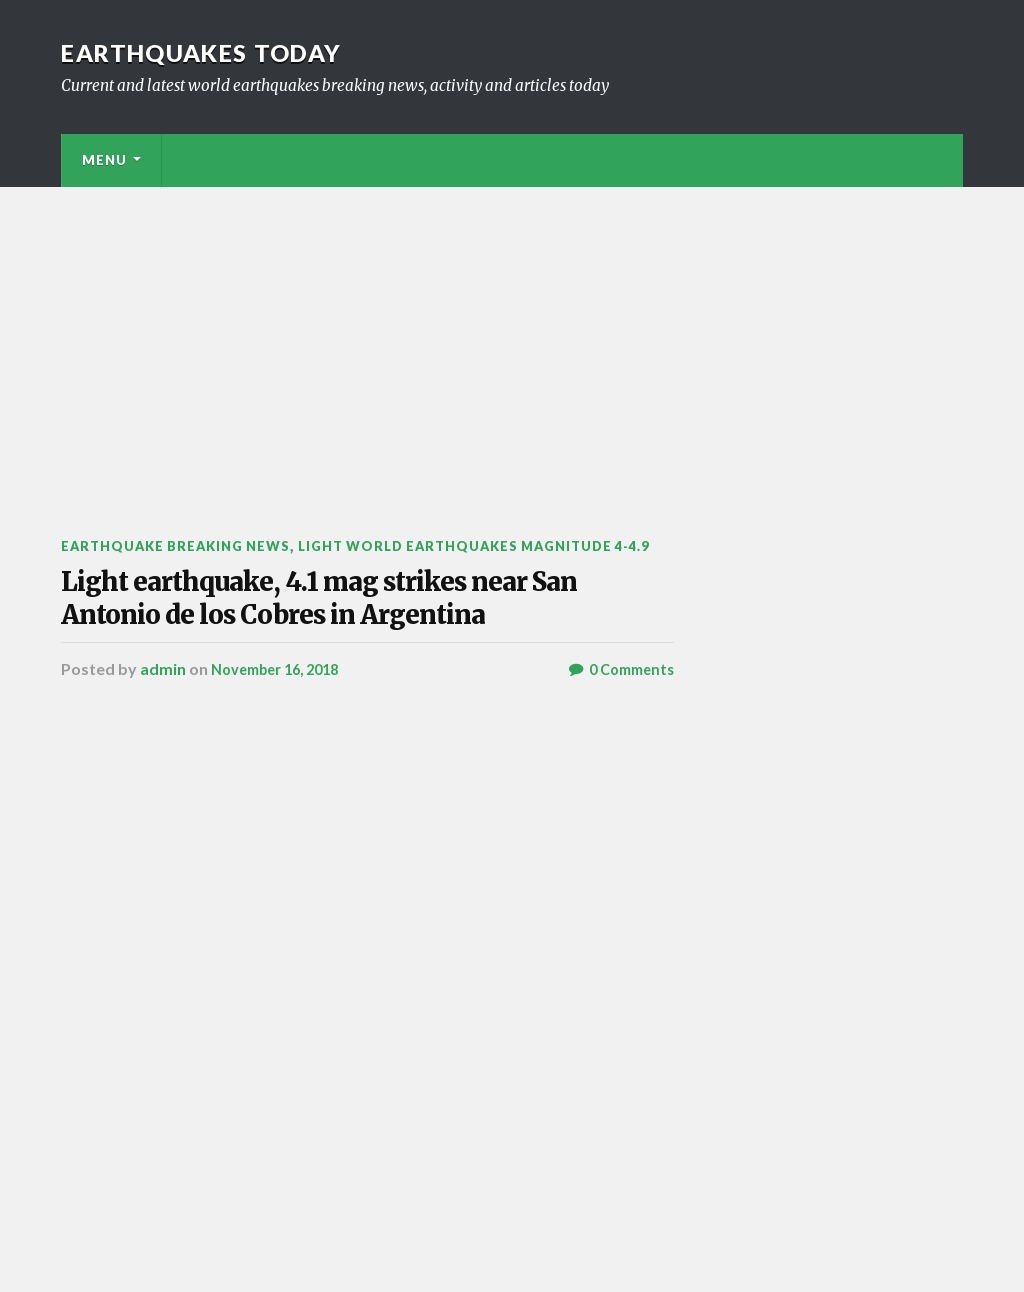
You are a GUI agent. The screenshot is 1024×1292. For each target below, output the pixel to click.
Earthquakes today (220, 52)
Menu (104, 160)
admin (163, 792)
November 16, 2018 (283, 792)
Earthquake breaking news (187, 545)
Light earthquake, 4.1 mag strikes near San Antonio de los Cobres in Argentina (341, 668)
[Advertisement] (512, 337)
